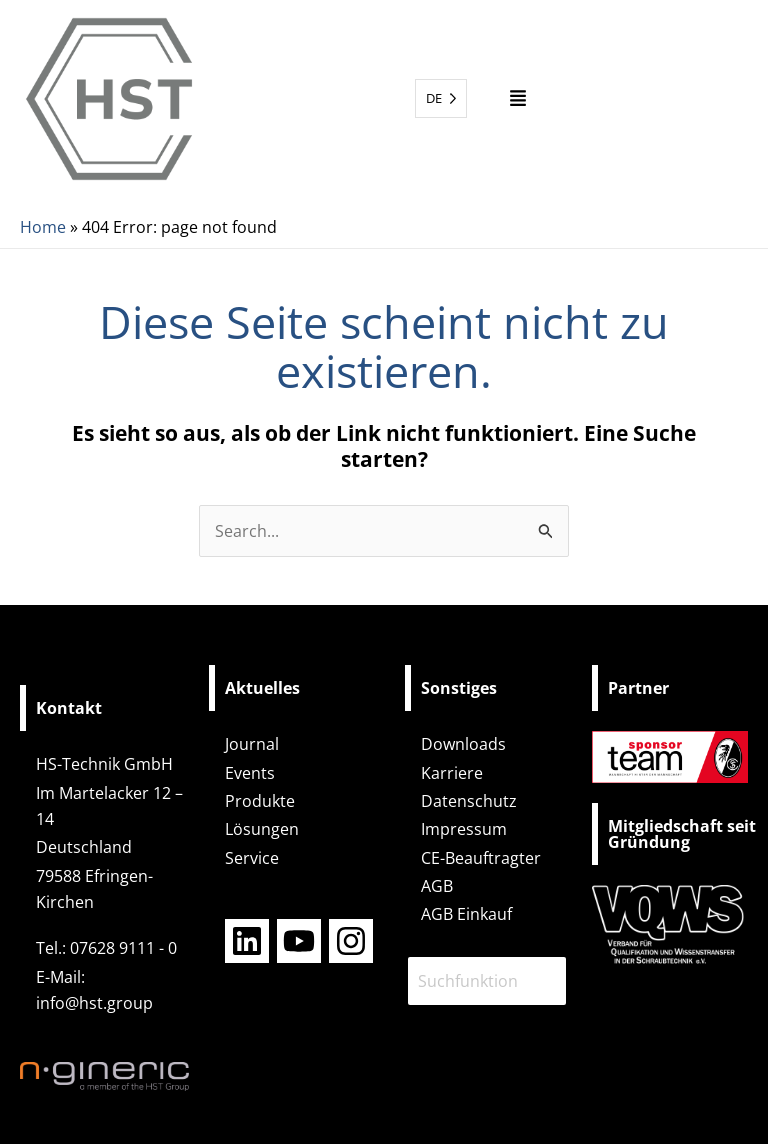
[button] (518, 98)
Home (43, 227)
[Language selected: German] (441, 98)
